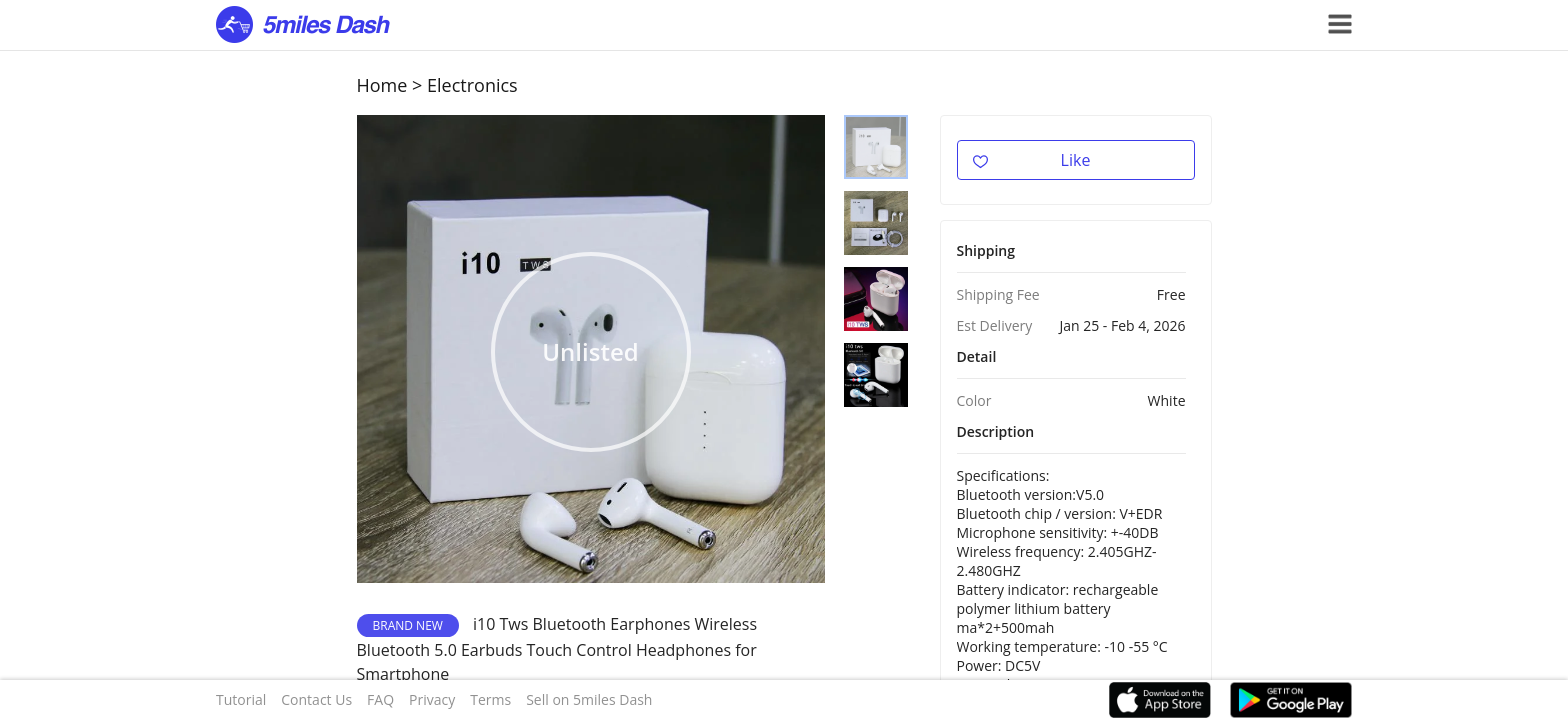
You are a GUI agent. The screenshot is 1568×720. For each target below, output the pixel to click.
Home (382, 85)
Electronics (472, 85)
